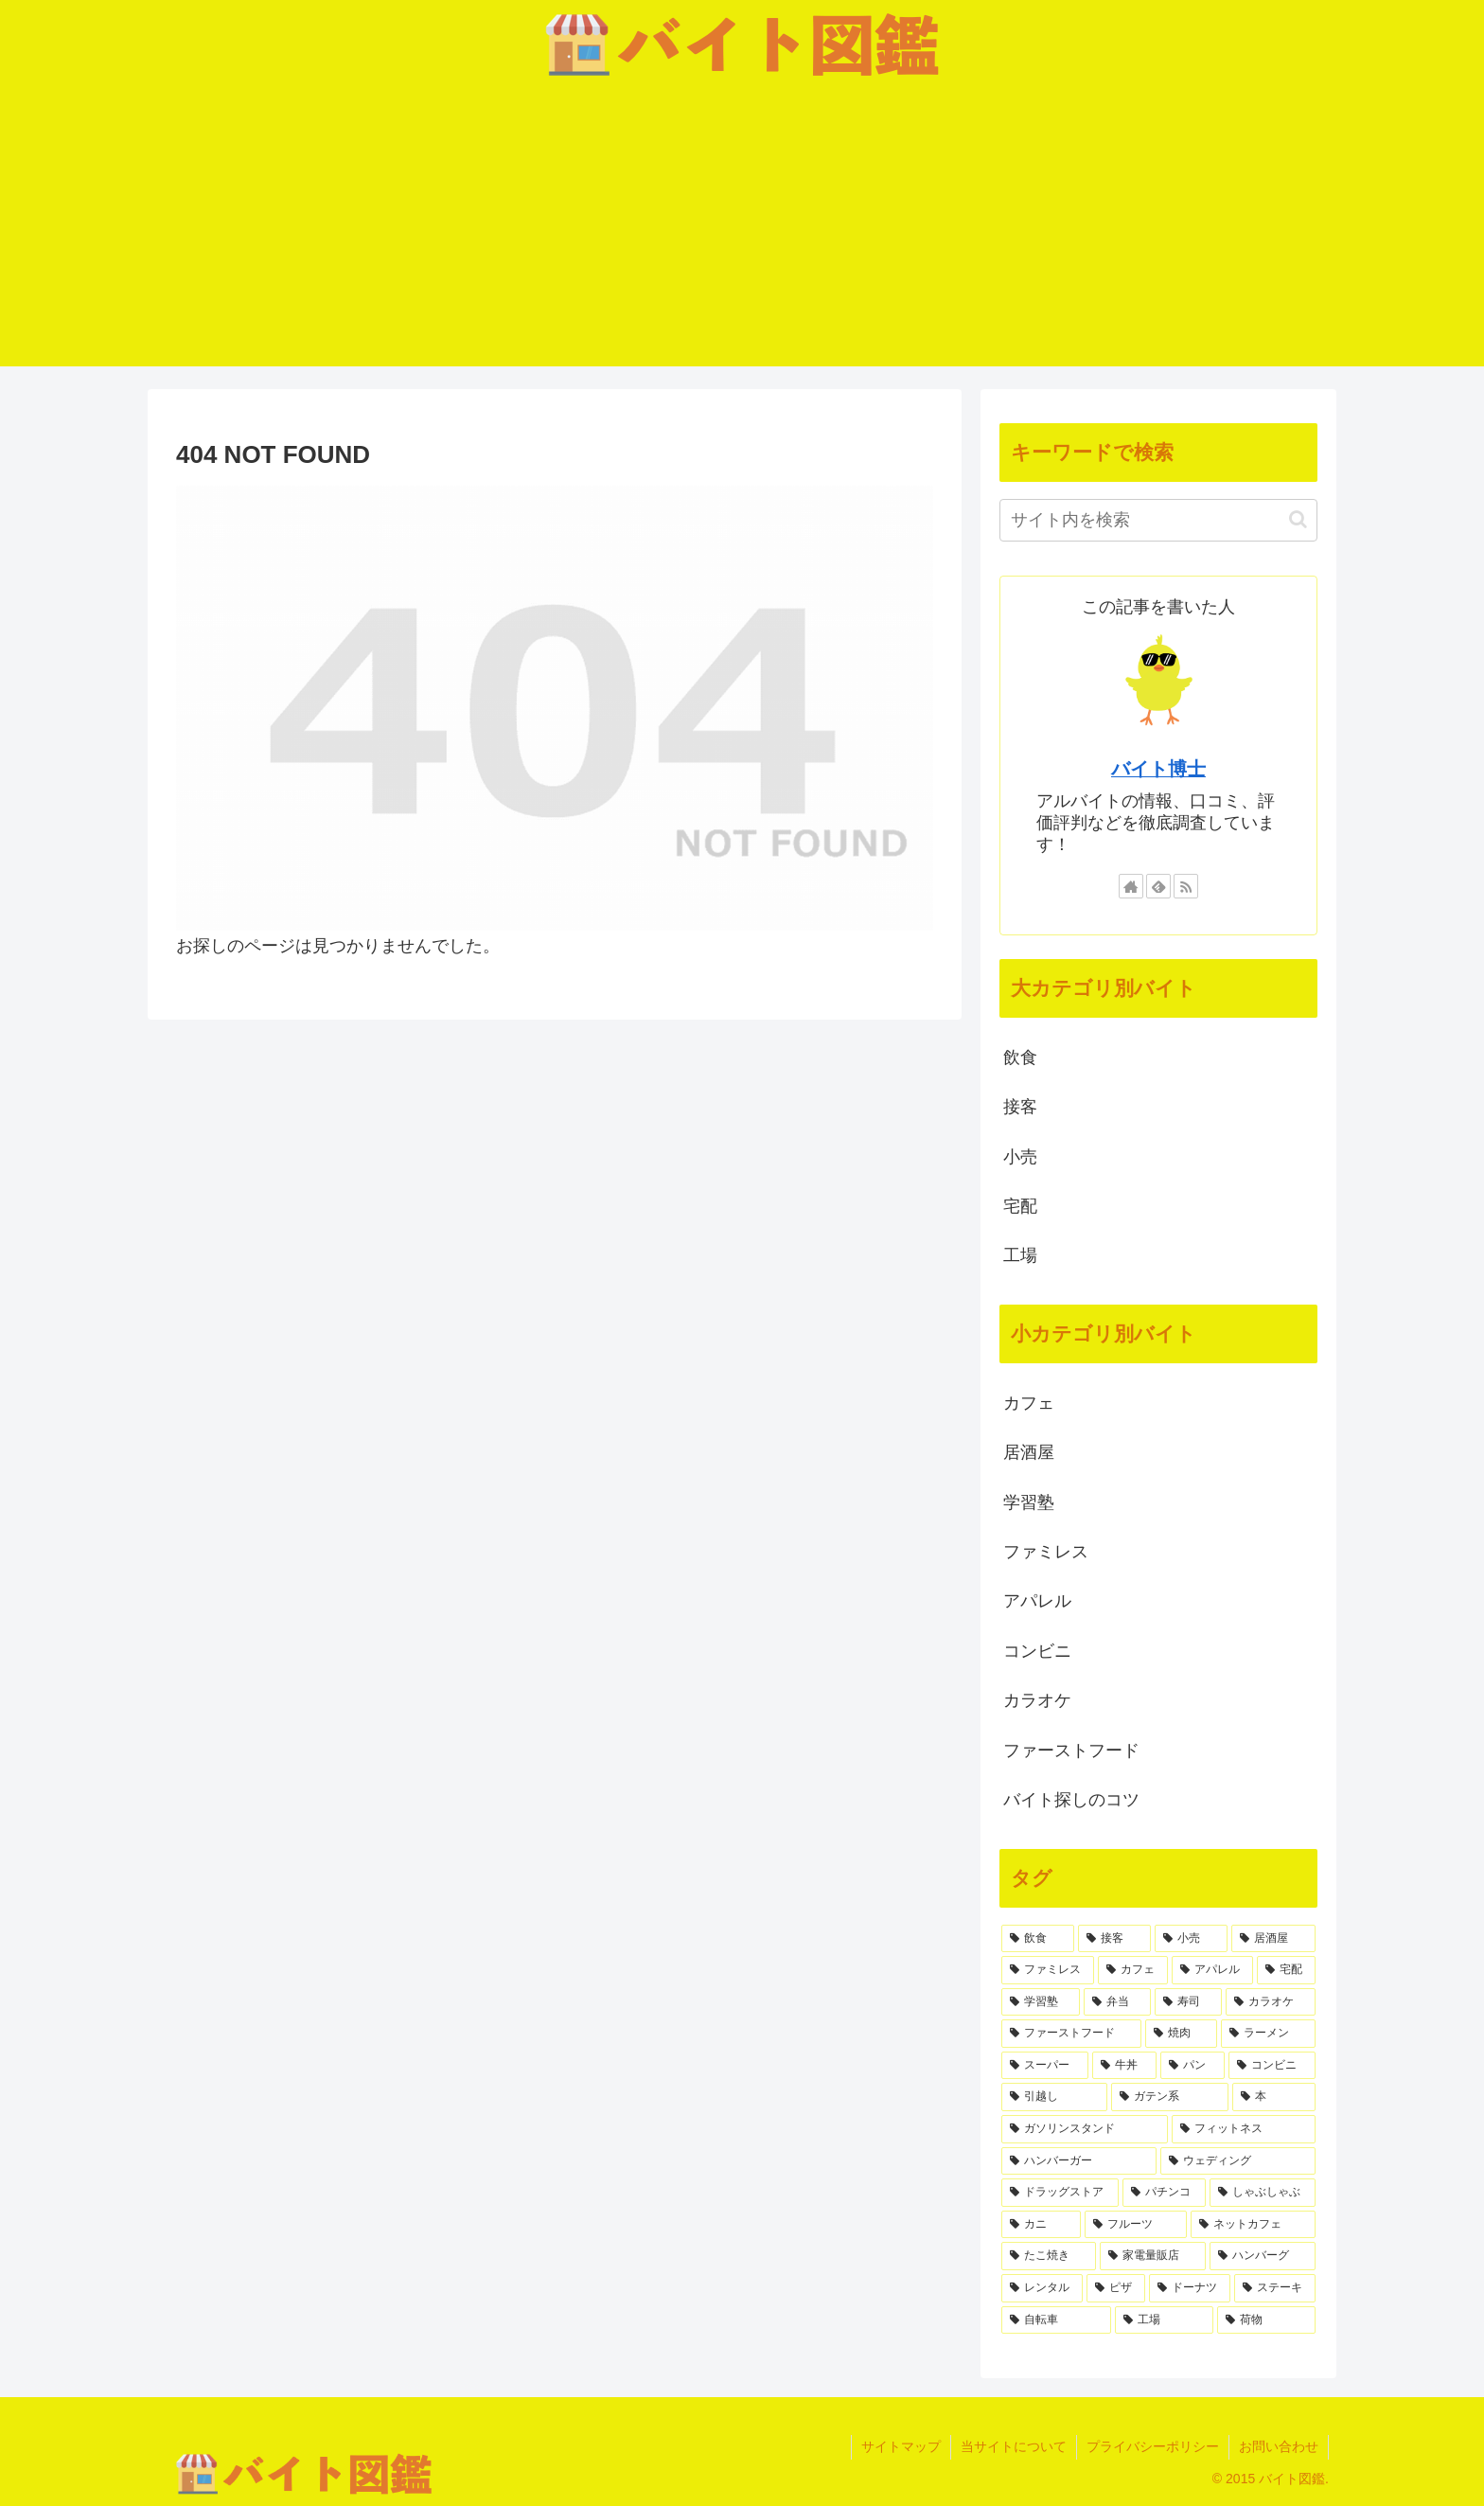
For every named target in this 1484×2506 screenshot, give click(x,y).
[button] (1298, 519)
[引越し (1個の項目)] (1054, 2097)
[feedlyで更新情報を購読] (1158, 886)
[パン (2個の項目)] (1192, 2066)
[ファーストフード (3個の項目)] (1071, 2033)
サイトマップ (901, 2446)
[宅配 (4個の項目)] (1286, 1970)
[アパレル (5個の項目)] (1212, 1970)
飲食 (1020, 1057)
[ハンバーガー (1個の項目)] (1079, 2161)
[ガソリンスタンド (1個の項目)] (1084, 2129)
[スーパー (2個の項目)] (1044, 2066)
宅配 (1020, 1206)
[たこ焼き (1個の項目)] (1048, 2256)
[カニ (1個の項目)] (1041, 2225)
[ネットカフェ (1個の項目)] (1253, 2225)
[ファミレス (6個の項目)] (1047, 1970)
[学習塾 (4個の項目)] (1040, 2002)
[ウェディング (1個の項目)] (1238, 2161)
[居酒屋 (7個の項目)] (1273, 1939)
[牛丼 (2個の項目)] (1124, 2066)
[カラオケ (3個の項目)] (1271, 2002)
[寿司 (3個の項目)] (1188, 2002)
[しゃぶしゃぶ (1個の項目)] (1263, 2192)
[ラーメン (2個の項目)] (1268, 2033)
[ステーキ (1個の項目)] (1275, 2288)
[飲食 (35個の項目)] (1037, 1939)
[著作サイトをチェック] (1131, 886)
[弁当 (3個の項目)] (1117, 2002)
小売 (1020, 1156)
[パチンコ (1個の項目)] (1164, 2192)
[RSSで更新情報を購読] (1186, 886)
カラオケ (1037, 1700)
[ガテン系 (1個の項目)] (1169, 2097)
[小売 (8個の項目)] (1191, 1939)
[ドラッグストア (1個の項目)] (1060, 2192)
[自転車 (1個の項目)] (1056, 2320)
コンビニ (1037, 1651)
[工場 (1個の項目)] (1164, 2320)
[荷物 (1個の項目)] (1266, 2320)
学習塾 (1028, 1502)
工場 (1020, 1255)
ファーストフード (1071, 1750)
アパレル (1037, 1600)
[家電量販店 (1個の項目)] (1153, 2256)
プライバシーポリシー (1152, 2446)
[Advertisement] (742, 233)
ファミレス (1045, 1551)
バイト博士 (1158, 768)
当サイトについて (1014, 2446)
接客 (1020, 1106)
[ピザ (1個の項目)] (1115, 2288)
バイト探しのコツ (1071, 1799)
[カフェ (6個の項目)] (1133, 1970)
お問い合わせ (1278, 2446)
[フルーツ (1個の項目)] (1136, 2225)
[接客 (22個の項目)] (1114, 1939)
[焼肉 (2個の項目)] (1181, 2033)
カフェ (1028, 1403)
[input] (1158, 520)
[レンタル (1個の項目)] (1042, 2288)
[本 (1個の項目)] (1274, 2097)
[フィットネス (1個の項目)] (1244, 2129)
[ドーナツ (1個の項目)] (1189, 2288)
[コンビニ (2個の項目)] (1272, 2066)
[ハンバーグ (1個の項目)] (1263, 2256)
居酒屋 (1028, 1452)
